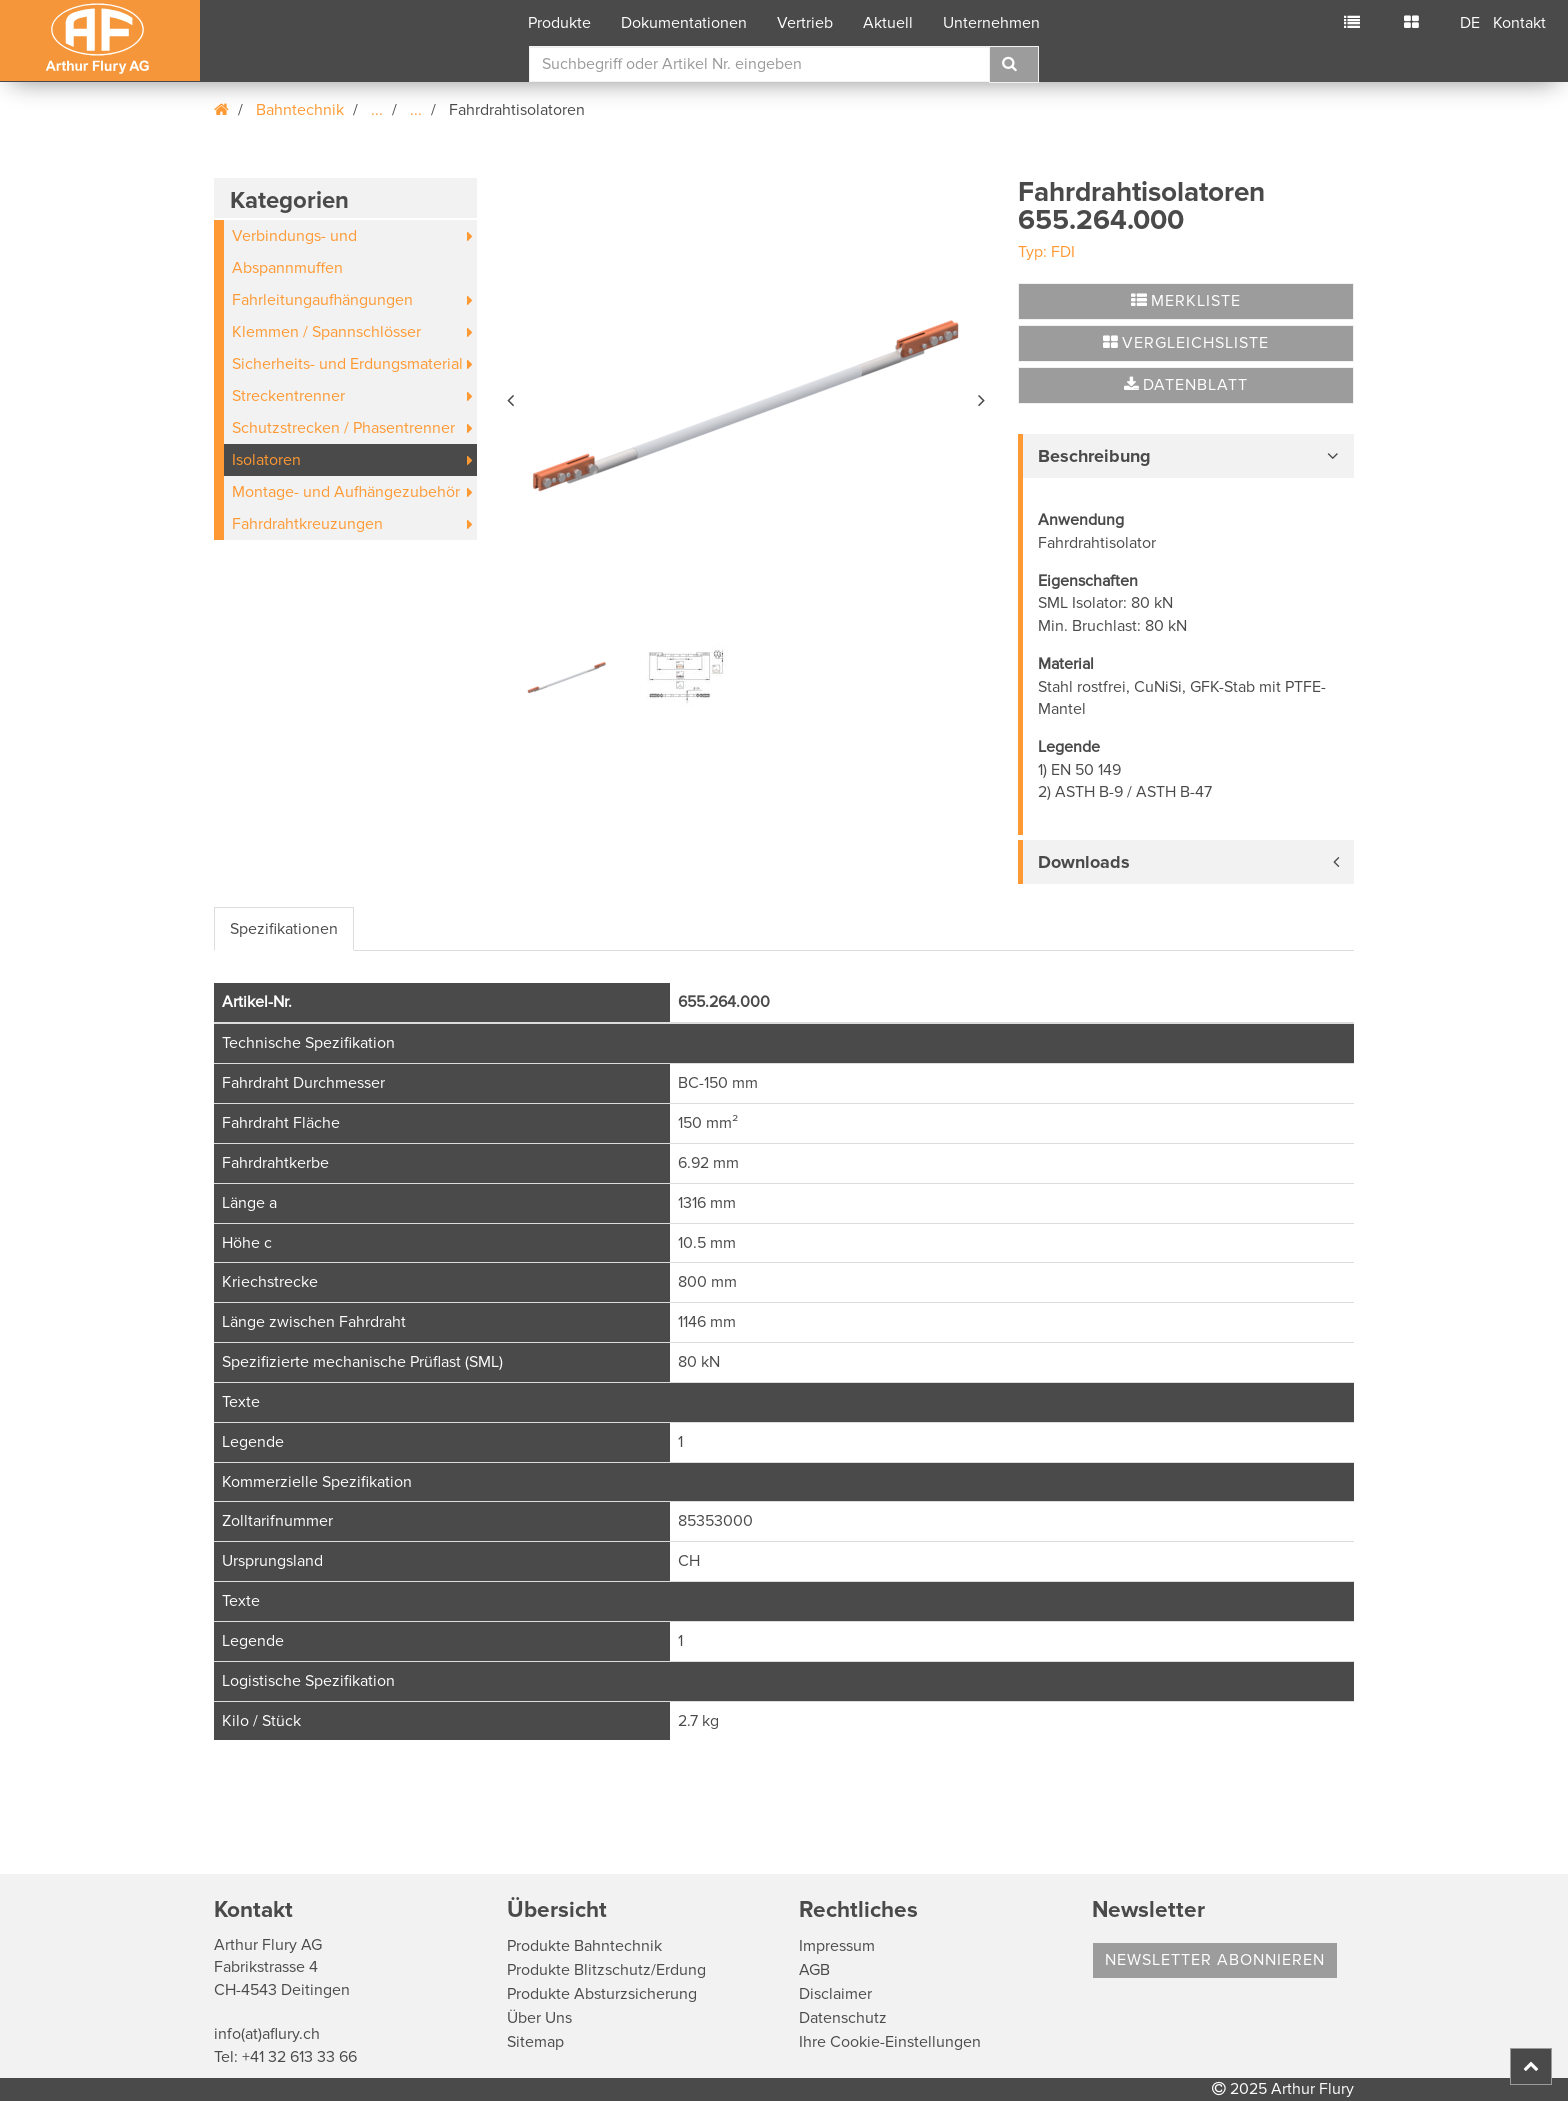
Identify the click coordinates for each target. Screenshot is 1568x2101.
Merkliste (1186, 301)
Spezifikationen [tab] (284, 929)
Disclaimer (835, 1994)
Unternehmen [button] (991, 23)
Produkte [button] (559, 23)
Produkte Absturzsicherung (602, 1994)
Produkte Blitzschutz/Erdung (606, 1970)
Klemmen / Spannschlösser (326, 332)
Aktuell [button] (888, 23)
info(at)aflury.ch (267, 2034)
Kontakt (1519, 23)
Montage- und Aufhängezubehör (346, 492)
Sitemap (535, 2042)
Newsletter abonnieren (1215, 1960)
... (377, 110)
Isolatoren (266, 460)
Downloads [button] (1084, 862)
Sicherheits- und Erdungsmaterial (347, 364)
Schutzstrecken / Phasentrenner (343, 428)
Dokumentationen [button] (684, 23)
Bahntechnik (300, 110)
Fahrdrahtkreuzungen (307, 524)
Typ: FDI (1046, 252)
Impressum (837, 1946)
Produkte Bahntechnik (584, 1946)
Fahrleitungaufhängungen (322, 300)
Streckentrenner (288, 396)
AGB (814, 1970)
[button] (512, 397)
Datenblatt (1186, 385)
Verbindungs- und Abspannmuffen (294, 252)
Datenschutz (843, 2018)
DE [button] (1470, 23)
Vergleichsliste (1186, 343)
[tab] (1186, 456)
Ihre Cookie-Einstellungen (890, 2042)
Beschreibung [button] (1094, 456)
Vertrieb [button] (805, 23)
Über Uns (539, 2018)
